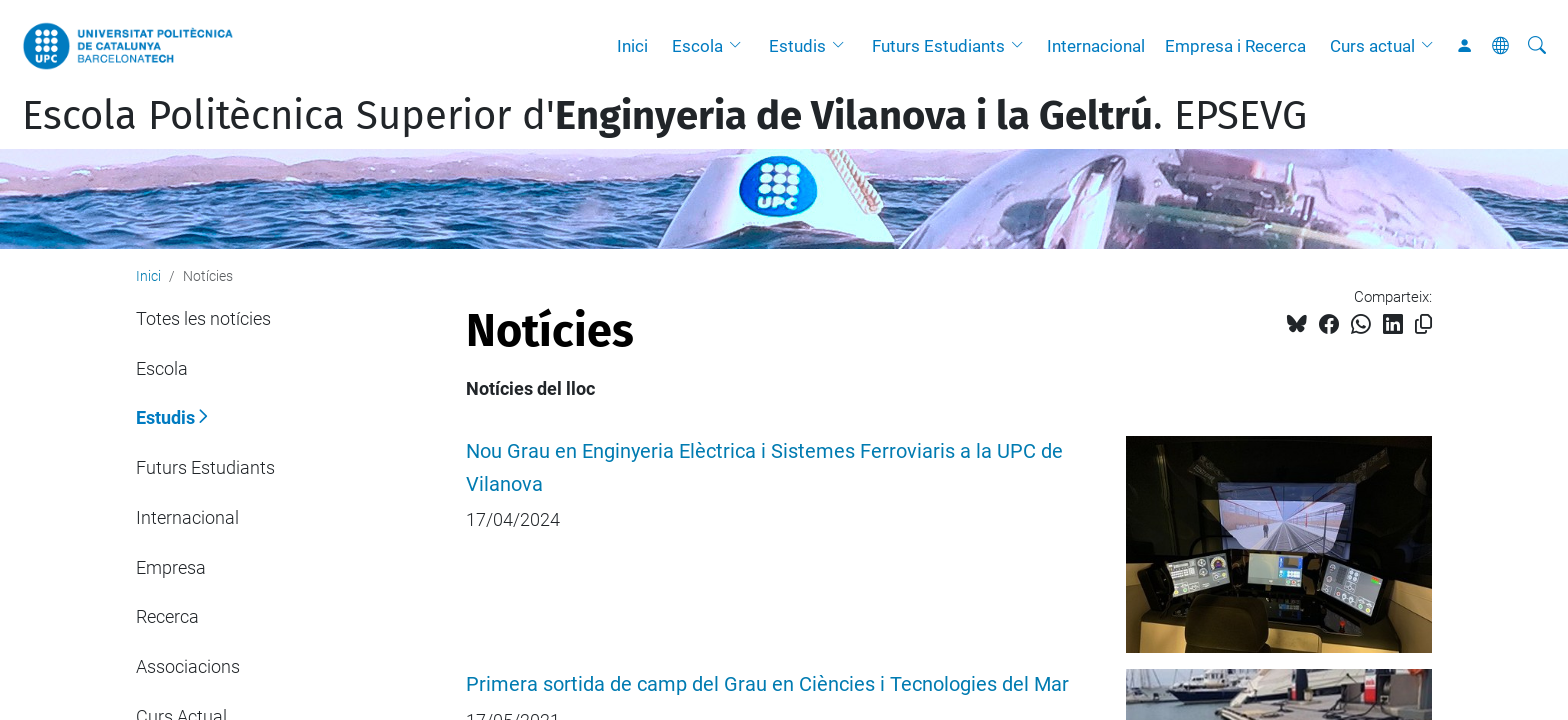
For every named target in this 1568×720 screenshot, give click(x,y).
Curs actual (1372, 46)
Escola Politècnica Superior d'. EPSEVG (664, 116)
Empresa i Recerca (1235, 46)
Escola (697, 46)
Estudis (797, 46)
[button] (740, 46)
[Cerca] (1537, 46)
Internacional (1096, 46)
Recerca (167, 616)
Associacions (188, 666)
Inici (632, 46)
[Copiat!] (1423, 324)
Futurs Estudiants (938, 46)
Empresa (171, 567)
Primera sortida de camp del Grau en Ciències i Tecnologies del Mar (767, 684)
